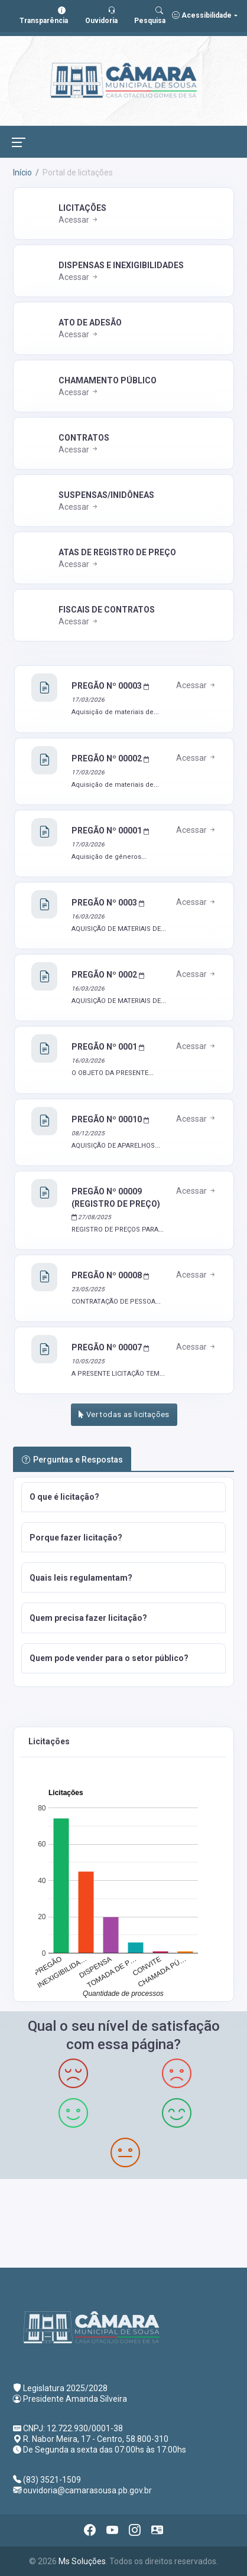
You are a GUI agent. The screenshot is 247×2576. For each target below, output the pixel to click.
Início (22, 172)
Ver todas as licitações (124, 1414)
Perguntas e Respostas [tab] (72, 1459)
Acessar (78, 219)
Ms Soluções (82, 2561)
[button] (123, 1497)
